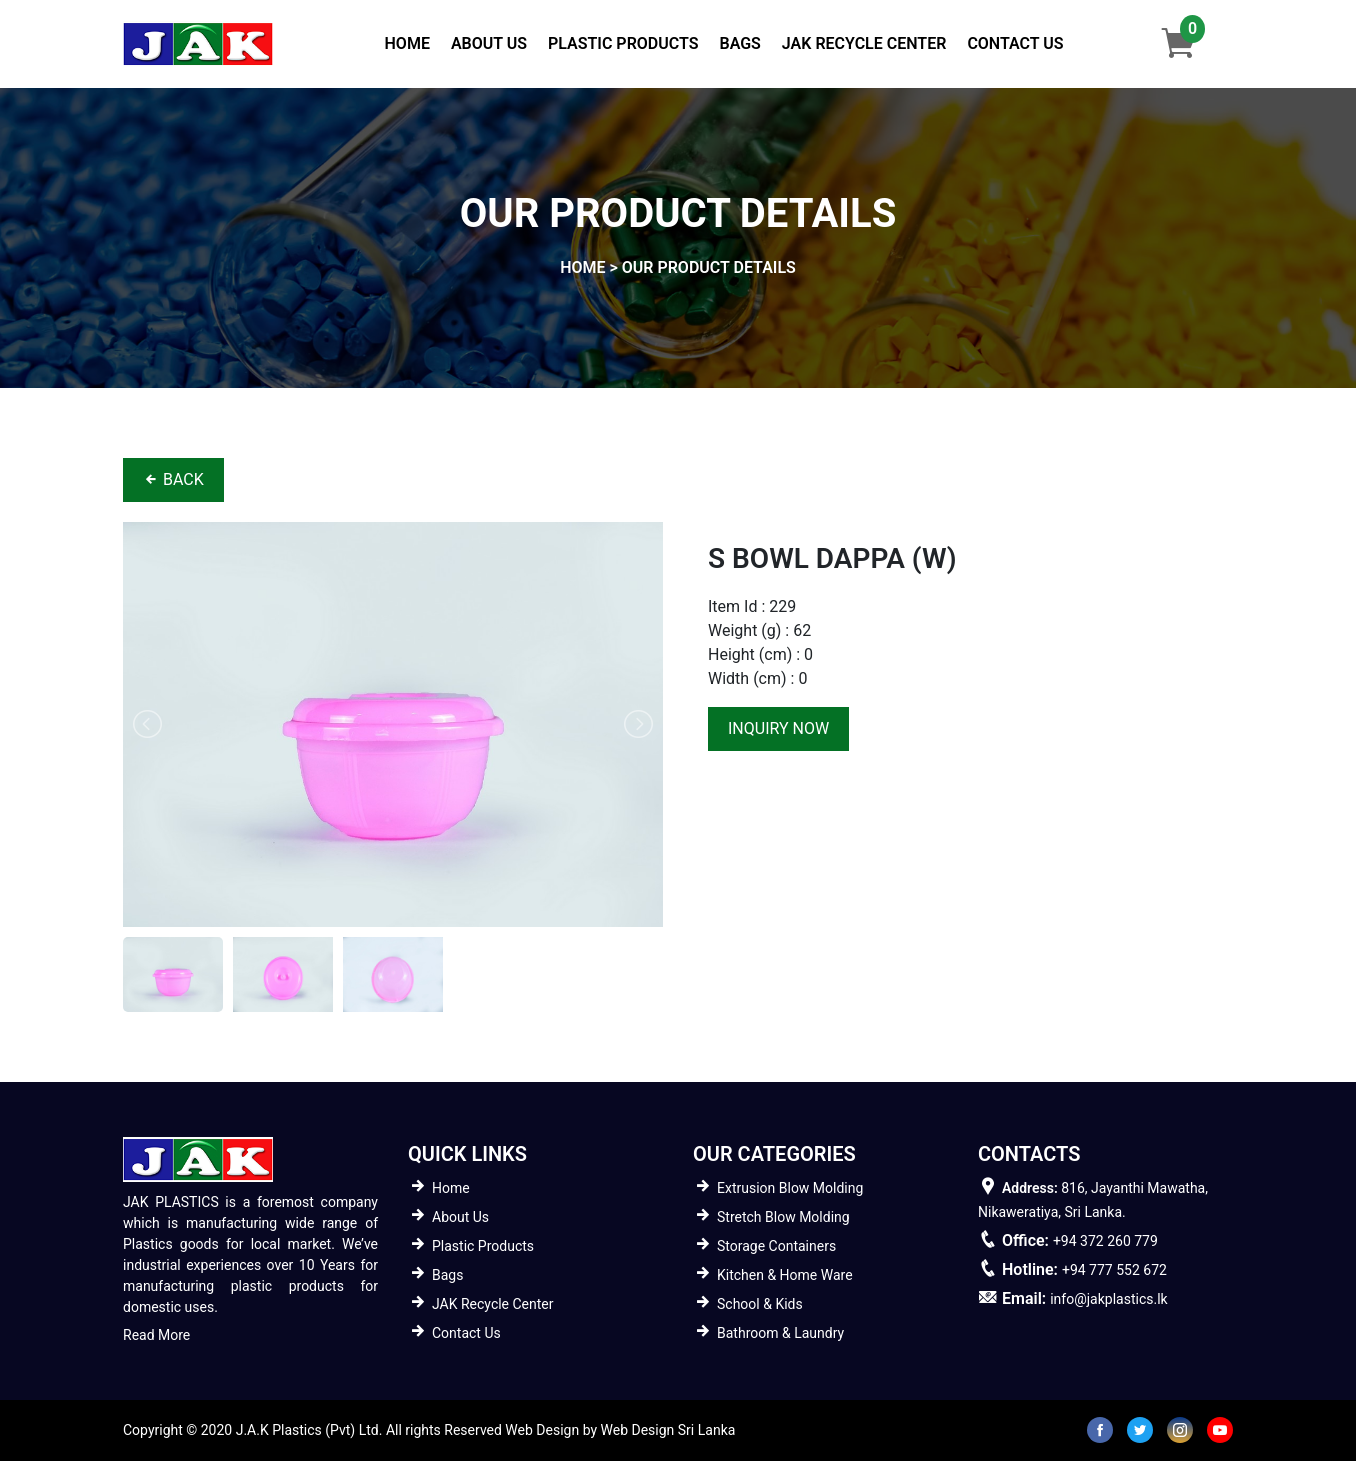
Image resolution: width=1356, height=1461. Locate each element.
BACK (173, 479)
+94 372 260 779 (1105, 1241)
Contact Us (1015, 43)
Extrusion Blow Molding (790, 1188)
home (582, 267)
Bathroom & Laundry (780, 1333)
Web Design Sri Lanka (668, 1430)
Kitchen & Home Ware (785, 1275)
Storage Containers (776, 1246)
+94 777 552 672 (1114, 1270)
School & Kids (760, 1304)
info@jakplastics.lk (1108, 1299)
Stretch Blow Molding (783, 1217)
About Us (489, 43)
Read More (156, 1335)
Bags (739, 43)
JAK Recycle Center (864, 43)
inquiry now (778, 728)
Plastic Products (623, 43)
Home (411, 42)
